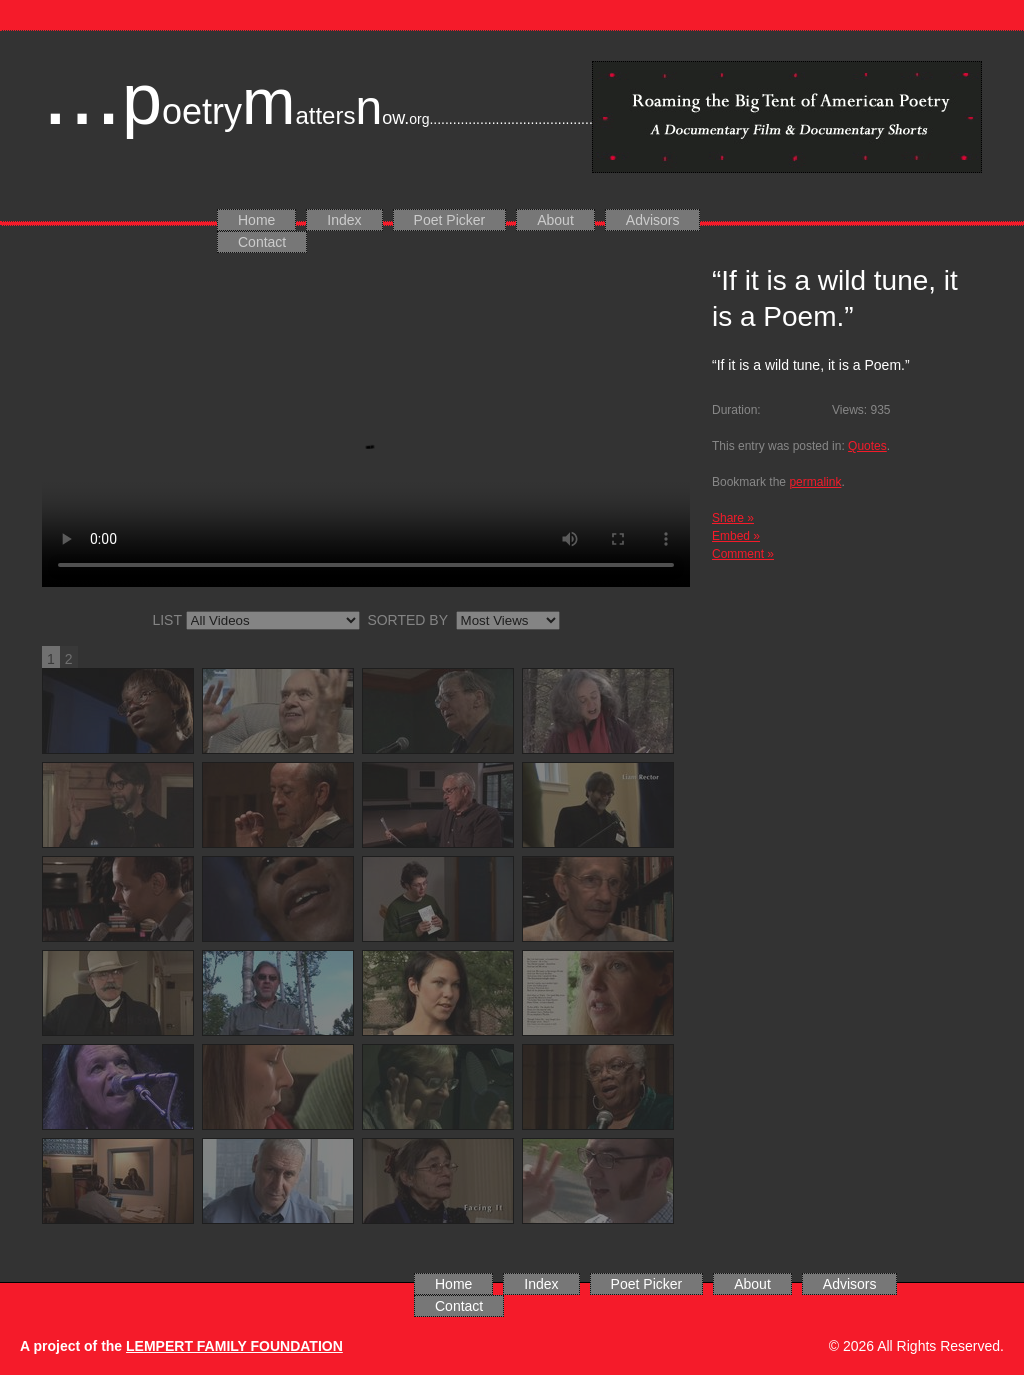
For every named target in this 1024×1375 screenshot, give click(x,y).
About (555, 220)
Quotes (867, 446)
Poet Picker (450, 220)
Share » (733, 518)
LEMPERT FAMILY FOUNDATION (234, 1346)
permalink (815, 482)
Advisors (653, 220)
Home (256, 220)
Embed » (736, 536)
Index (344, 220)
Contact (262, 242)
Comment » (743, 554)
